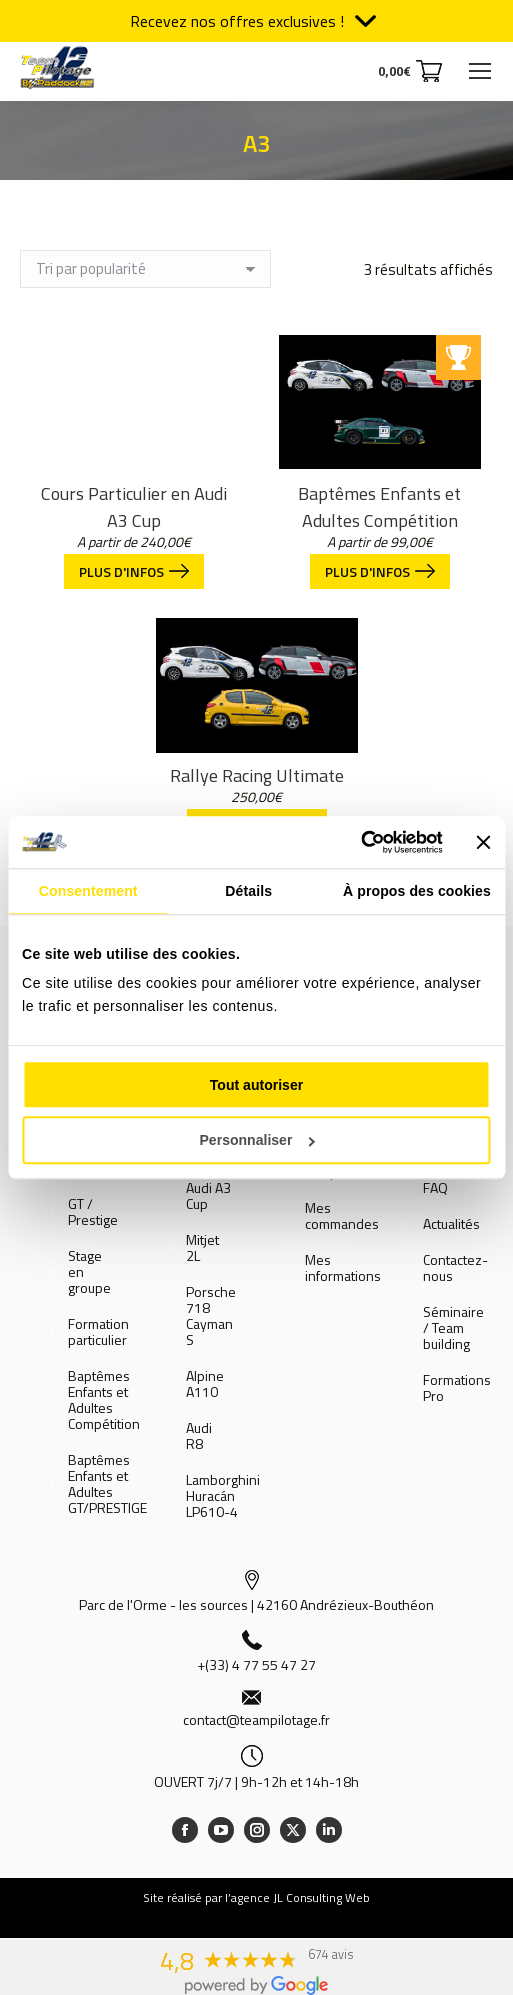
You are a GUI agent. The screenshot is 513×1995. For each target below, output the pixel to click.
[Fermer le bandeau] (484, 842)
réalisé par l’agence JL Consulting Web (268, 1897)
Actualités (451, 1224)
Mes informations (343, 1268)
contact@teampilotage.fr (256, 1719)
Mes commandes (342, 1216)
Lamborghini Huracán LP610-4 (223, 1496)
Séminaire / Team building (453, 1328)
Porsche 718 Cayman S (211, 1316)
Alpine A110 (205, 1384)
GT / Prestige (93, 1212)
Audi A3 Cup (208, 1196)
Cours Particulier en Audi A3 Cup (134, 507)
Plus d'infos (134, 571)
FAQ (435, 1188)
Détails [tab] (248, 891)
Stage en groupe (89, 1272)
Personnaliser (256, 1140)
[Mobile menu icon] (480, 71)
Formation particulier (98, 1332)
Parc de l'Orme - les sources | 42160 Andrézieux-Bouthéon (256, 1604)
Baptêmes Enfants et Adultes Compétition (379, 507)
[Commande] (145, 269)
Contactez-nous (455, 1268)
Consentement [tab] (88, 891)
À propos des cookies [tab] (417, 891)
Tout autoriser (256, 1085)
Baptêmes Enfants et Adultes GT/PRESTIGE (107, 1484)
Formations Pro (457, 1388)
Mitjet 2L (202, 1248)
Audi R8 (199, 1436)
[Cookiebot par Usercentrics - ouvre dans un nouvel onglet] (354, 842)
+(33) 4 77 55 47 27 (256, 1664)
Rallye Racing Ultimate (257, 775)
